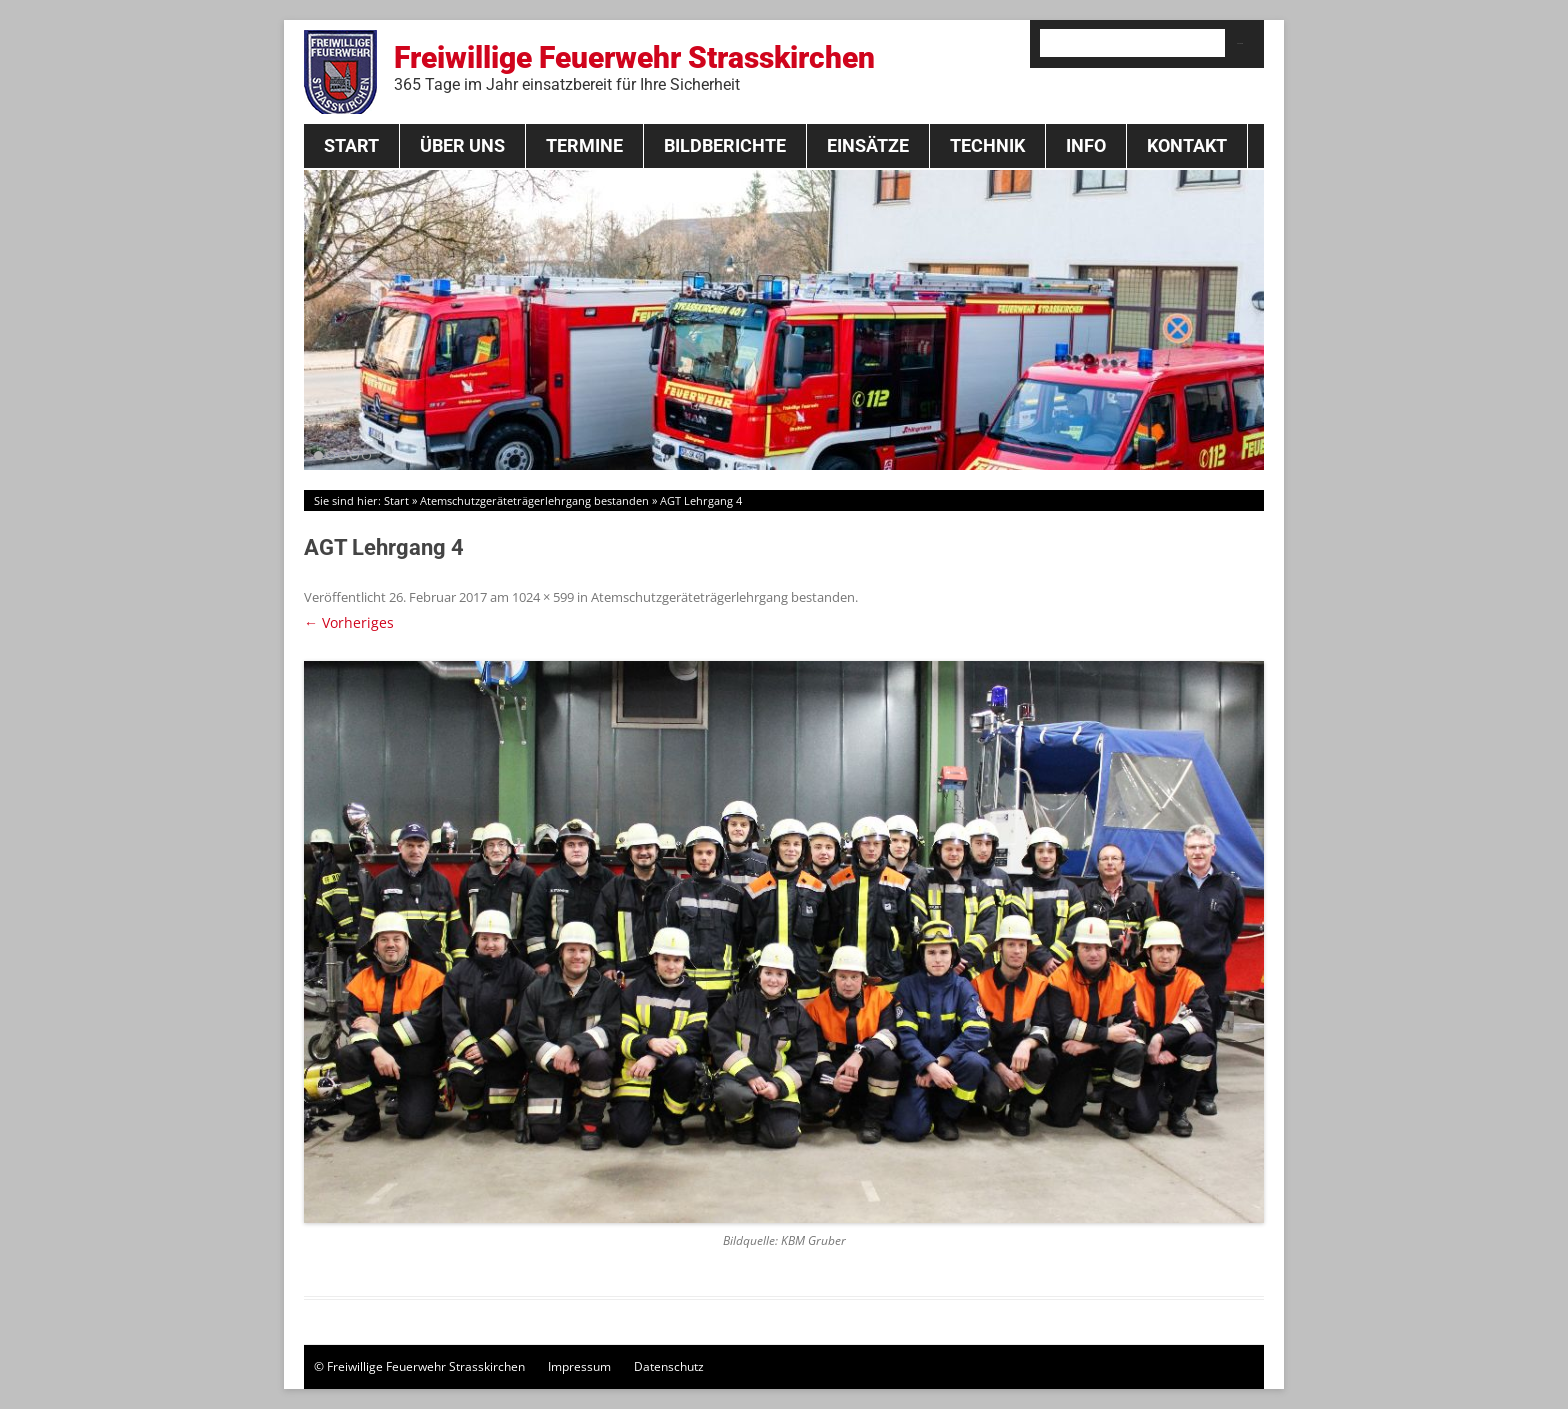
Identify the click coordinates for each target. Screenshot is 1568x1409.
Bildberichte (725, 145)
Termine (584, 145)
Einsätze (868, 145)
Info (1086, 145)
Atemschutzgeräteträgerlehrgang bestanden (534, 500)
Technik (987, 145)
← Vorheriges (349, 622)
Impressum (579, 1366)
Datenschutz (669, 1366)
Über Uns (462, 145)
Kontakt (1187, 145)
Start (351, 145)
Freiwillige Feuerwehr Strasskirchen (634, 67)
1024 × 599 (543, 597)
